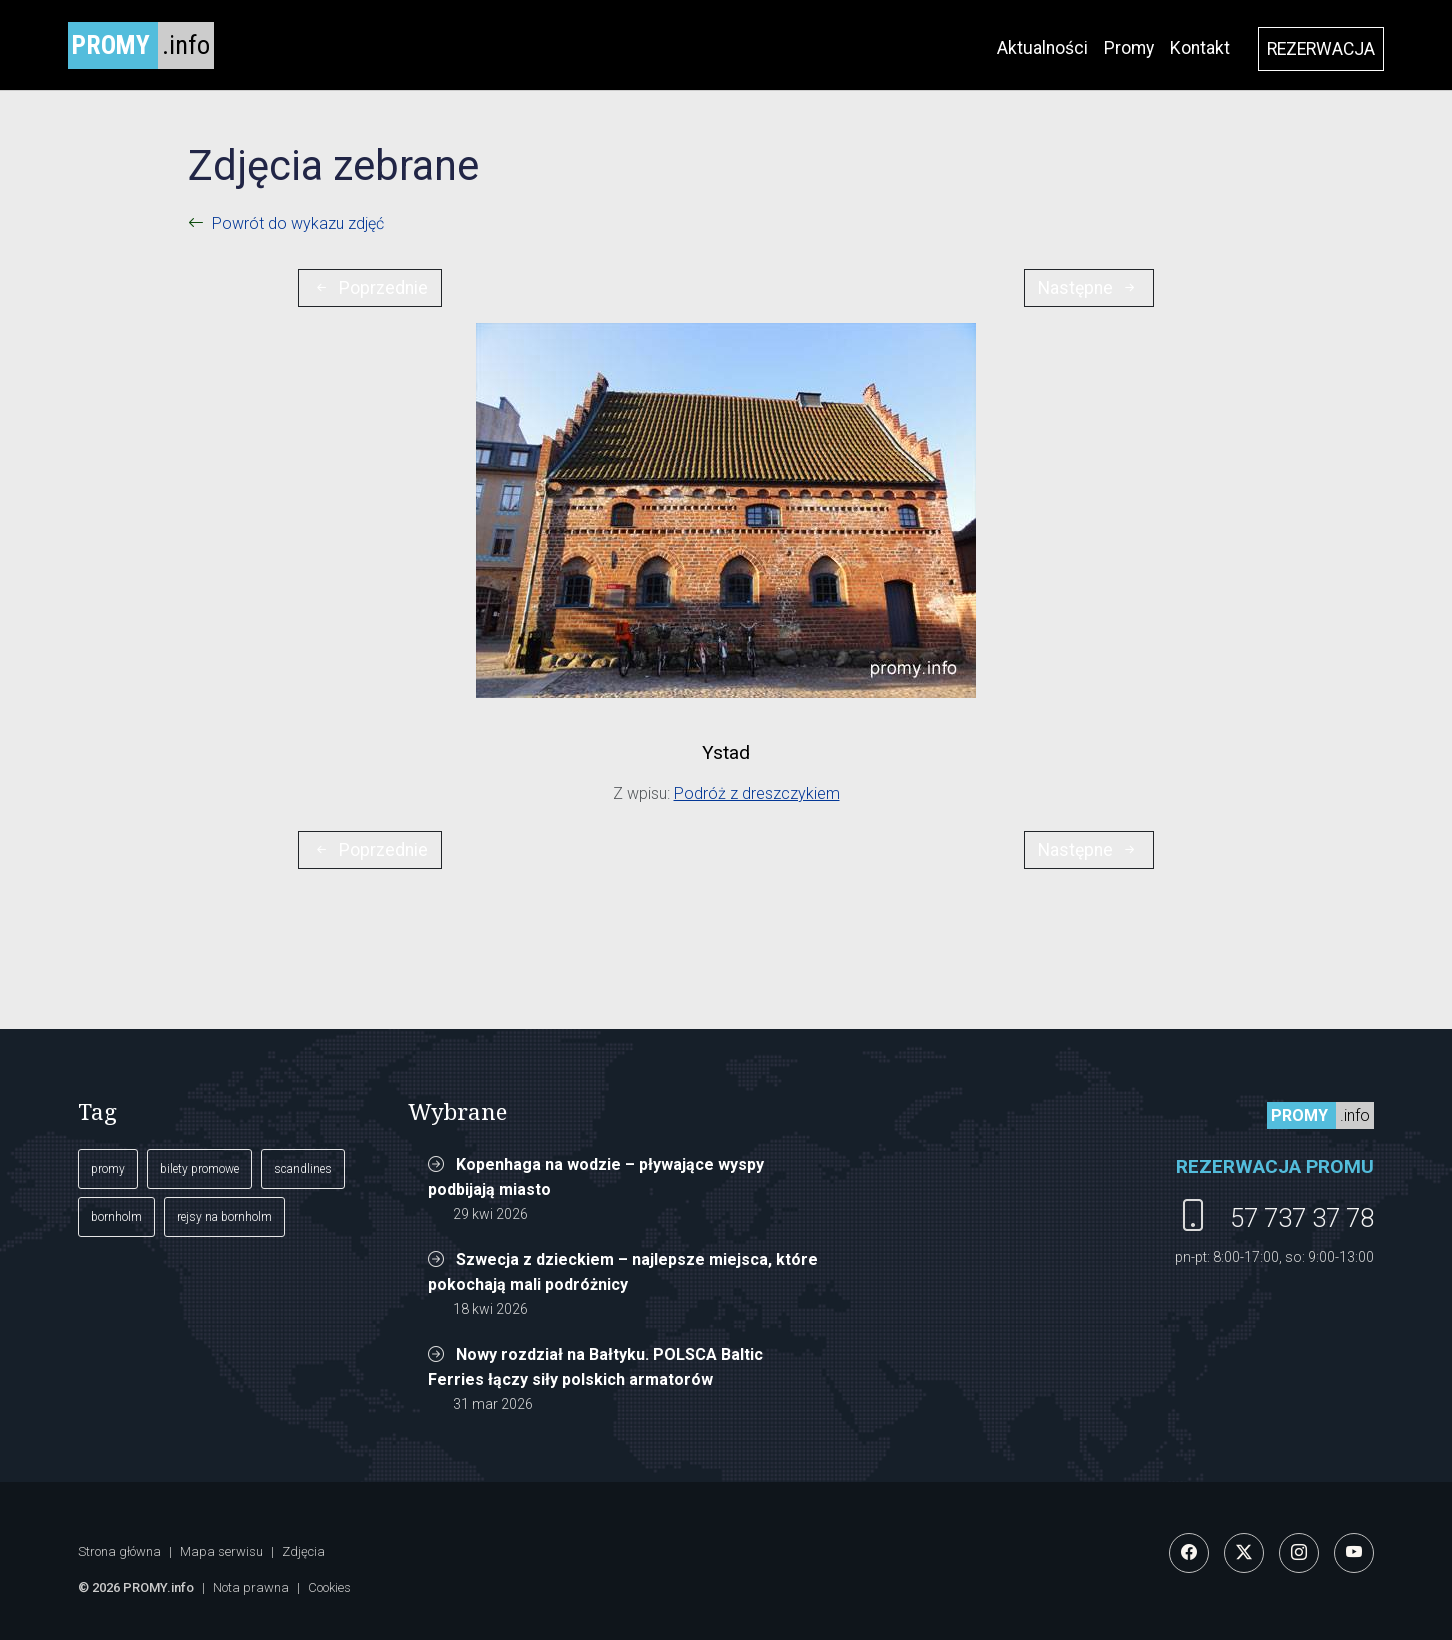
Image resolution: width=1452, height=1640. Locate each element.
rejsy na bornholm (224, 1217)
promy (108, 1169)
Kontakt (1200, 48)
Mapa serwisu (221, 1551)
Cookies (329, 1587)
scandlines (303, 1169)
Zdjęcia (303, 1551)
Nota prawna (251, 1587)
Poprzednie (370, 288)
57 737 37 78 (1302, 1218)
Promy (1129, 48)
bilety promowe (199, 1169)
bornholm (116, 1217)
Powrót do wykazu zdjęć (298, 223)
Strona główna (119, 1551)
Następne (1088, 288)
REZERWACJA (1321, 49)
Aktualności (1042, 48)
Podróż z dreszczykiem (757, 793)
